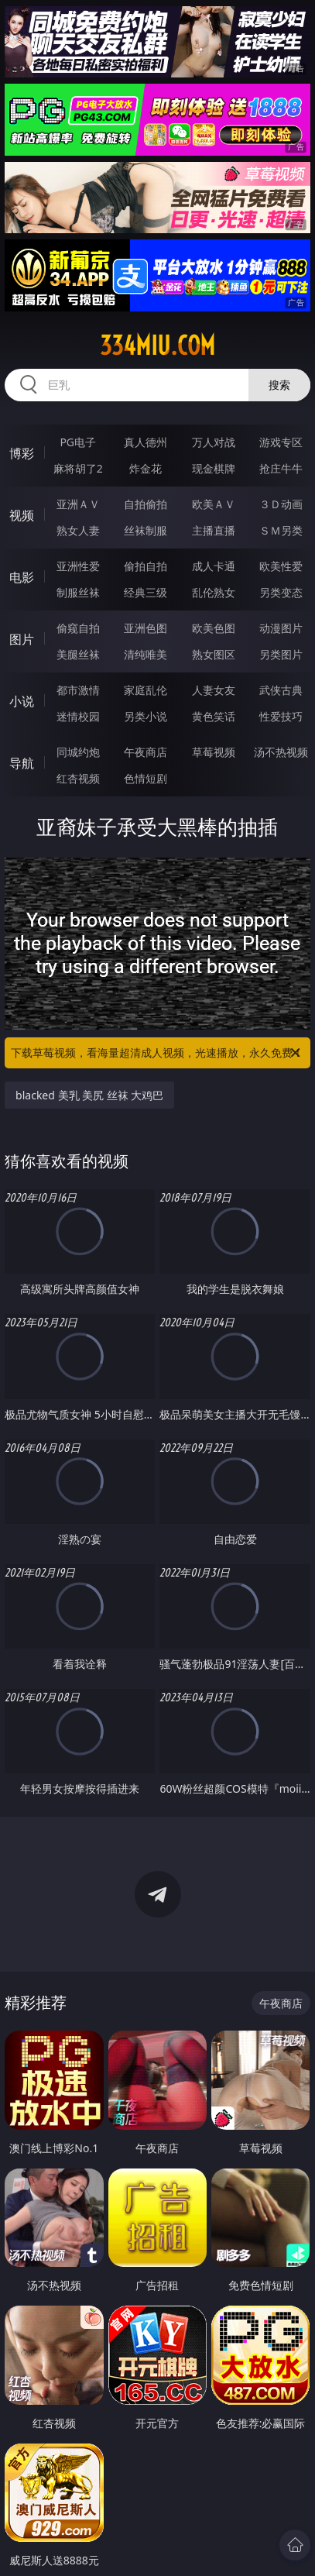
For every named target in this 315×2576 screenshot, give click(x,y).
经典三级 (145, 592)
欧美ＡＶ (213, 504)
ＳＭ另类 (281, 530)
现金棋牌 (213, 468)
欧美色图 (213, 628)
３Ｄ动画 (281, 504)
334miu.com (157, 345)
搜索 (279, 384)
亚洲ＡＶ (78, 504)
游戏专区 (281, 442)
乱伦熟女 (213, 592)
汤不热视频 (281, 752)
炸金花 (145, 468)
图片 (21, 639)
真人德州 (145, 442)
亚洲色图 (145, 628)
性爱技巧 (281, 716)
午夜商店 (145, 752)
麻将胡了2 (78, 468)
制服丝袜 (78, 592)
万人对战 (213, 442)
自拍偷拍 (145, 504)
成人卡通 (213, 566)
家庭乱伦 (145, 690)
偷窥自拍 (78, 628)
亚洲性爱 (78, 566)
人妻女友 (213, 690)
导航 (21, 763)
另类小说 (145, 716)
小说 (21, 701)
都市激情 (78, 690)
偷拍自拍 (145, 566)
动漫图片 (281, 628)
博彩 (21, 453)
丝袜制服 (145, 530)
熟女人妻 (78, 530)
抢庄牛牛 (281, 468)
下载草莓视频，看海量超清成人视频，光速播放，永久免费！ (157, 1053)
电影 (21, 577)
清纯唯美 (145, 654)
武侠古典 (281, 690)
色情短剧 (145, 778)
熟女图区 (213, 654)
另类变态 (281, 592)
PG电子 (78, 442)
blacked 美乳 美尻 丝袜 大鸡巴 (89, 1095)
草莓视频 (213, 752)
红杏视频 (78, 778)
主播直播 (213, 530)
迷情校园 (78, 716)
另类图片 (281, 654)
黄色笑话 (213, 716)
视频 (21, 515)
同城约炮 (78, 752)
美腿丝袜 (78, 654)
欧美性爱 (281, 566)
